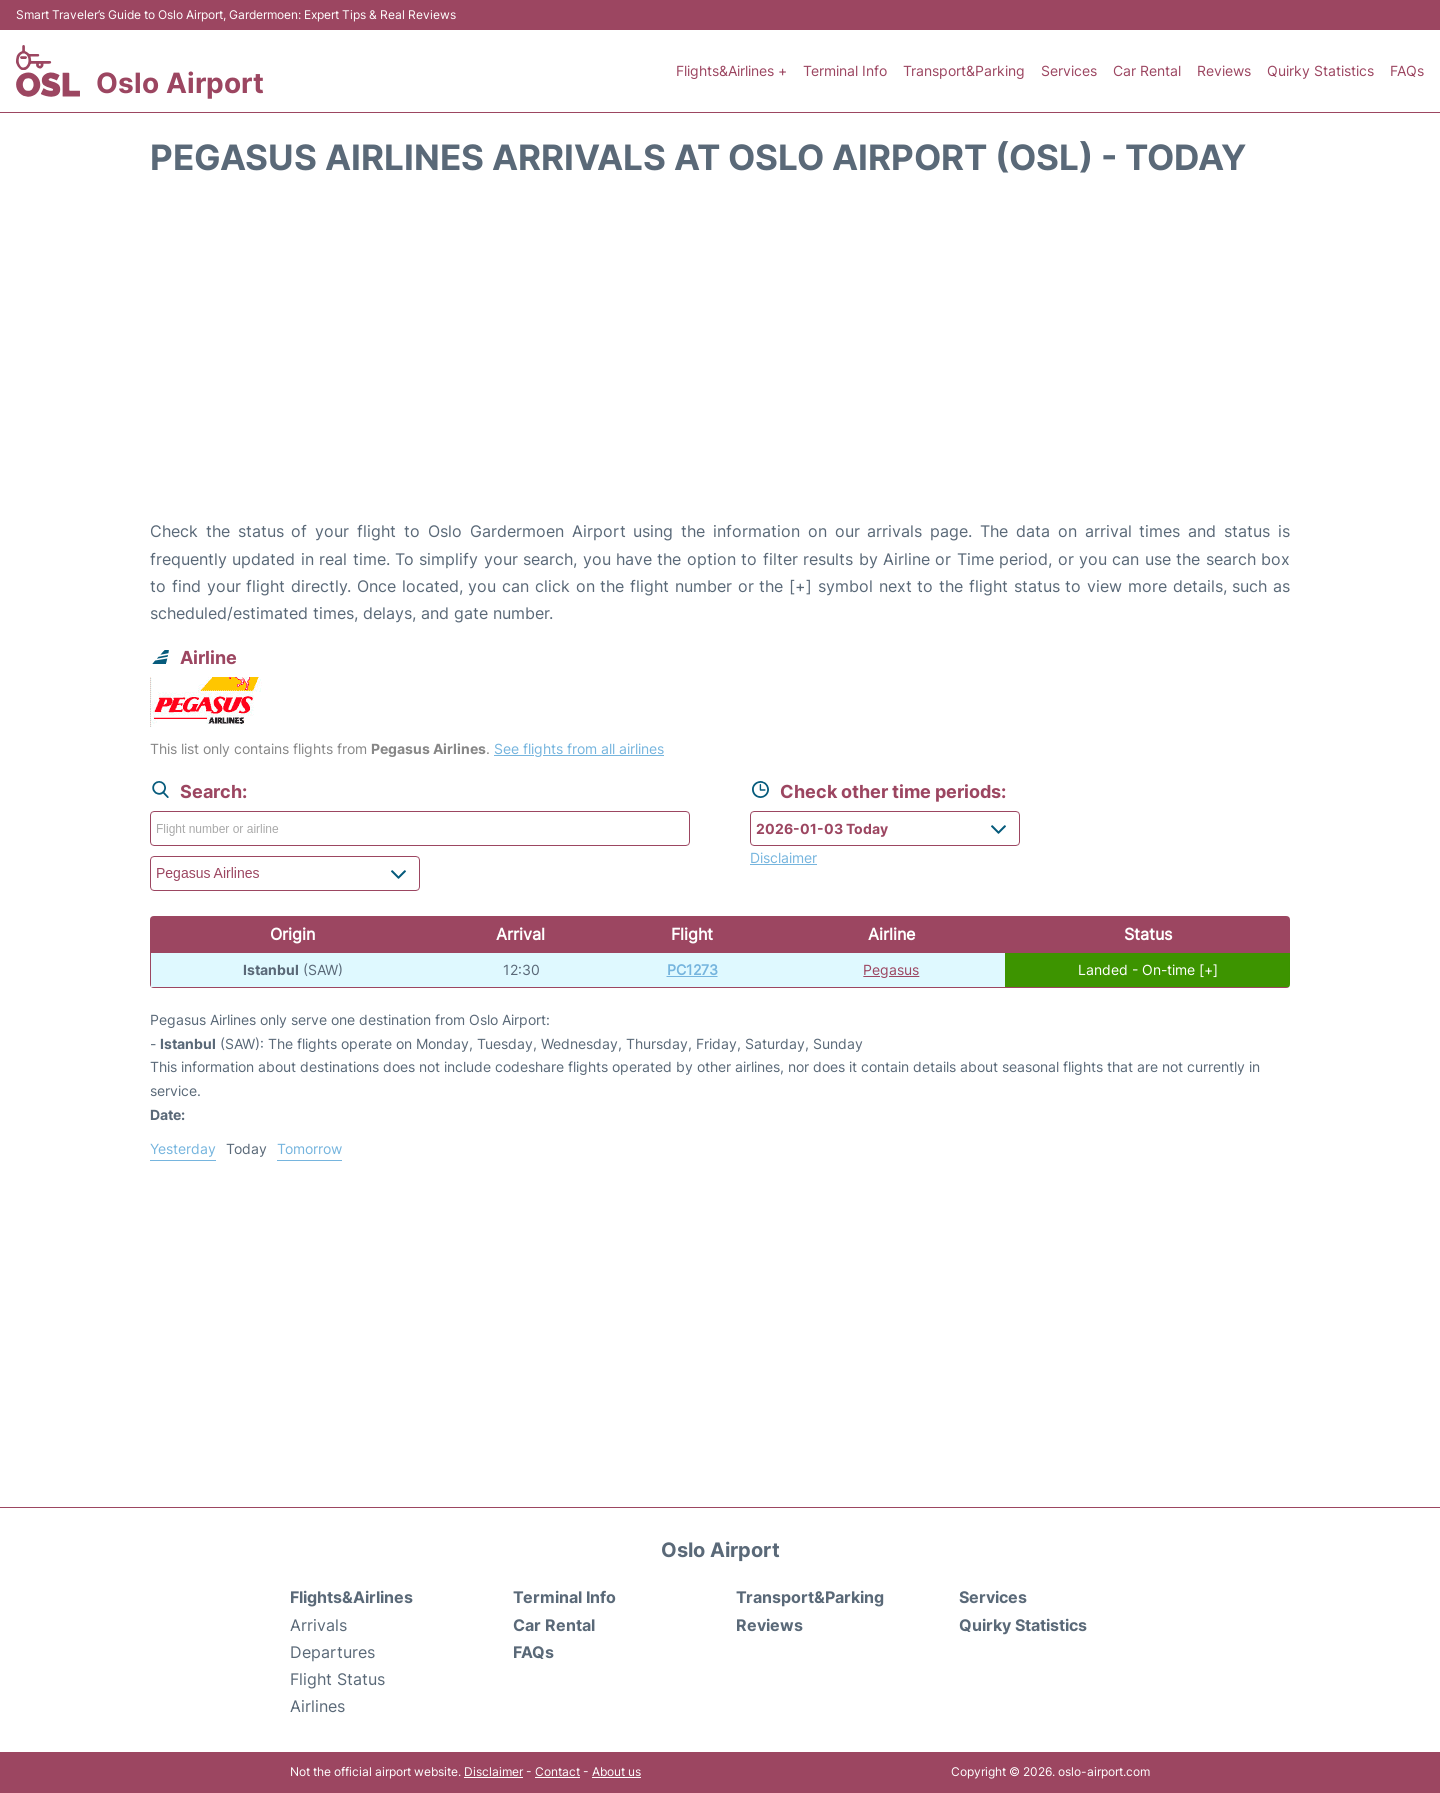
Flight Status (337, 1679)
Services (1069, 70)
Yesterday (183, 1148)
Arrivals (318, 1625)
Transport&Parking (964, 70)
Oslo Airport (180, 83)
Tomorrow (309, 1148)
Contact (557, 1771)
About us (616, 1771)
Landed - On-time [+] (1148, 969)
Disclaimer (493, 1771)
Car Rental (1147, 70)
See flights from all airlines (579, 748)
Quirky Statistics (1320, 70)
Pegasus (891, 969)
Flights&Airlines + (731, 70)
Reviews (1224, 70)
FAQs (1407, 70)
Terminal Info (845, 70)
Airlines (317, 1706)
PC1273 (692, 969)
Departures (332, 1652)
